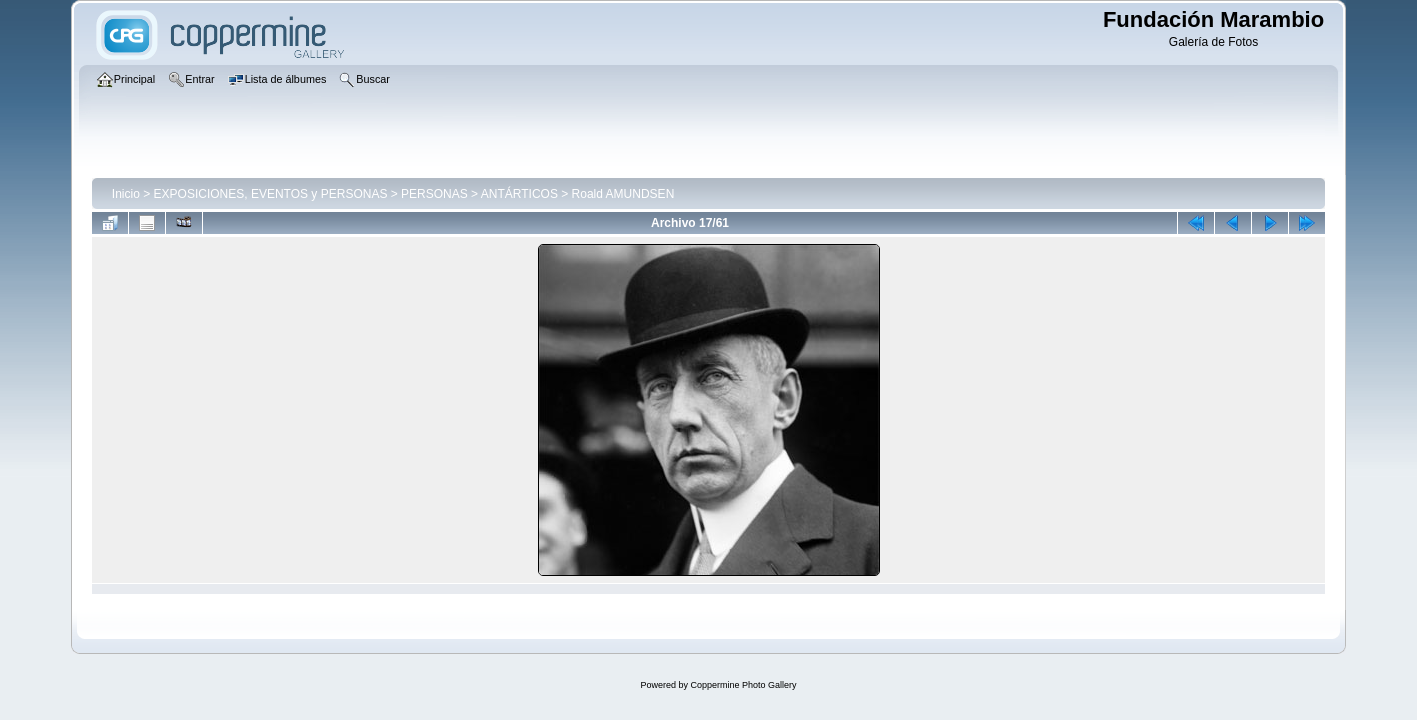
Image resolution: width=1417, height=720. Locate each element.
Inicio (126, 194)
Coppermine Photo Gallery (743, 685)
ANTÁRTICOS (519, 194)
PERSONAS (434, 194)
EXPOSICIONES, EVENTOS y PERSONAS (271, 194)
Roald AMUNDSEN (623, 194)
